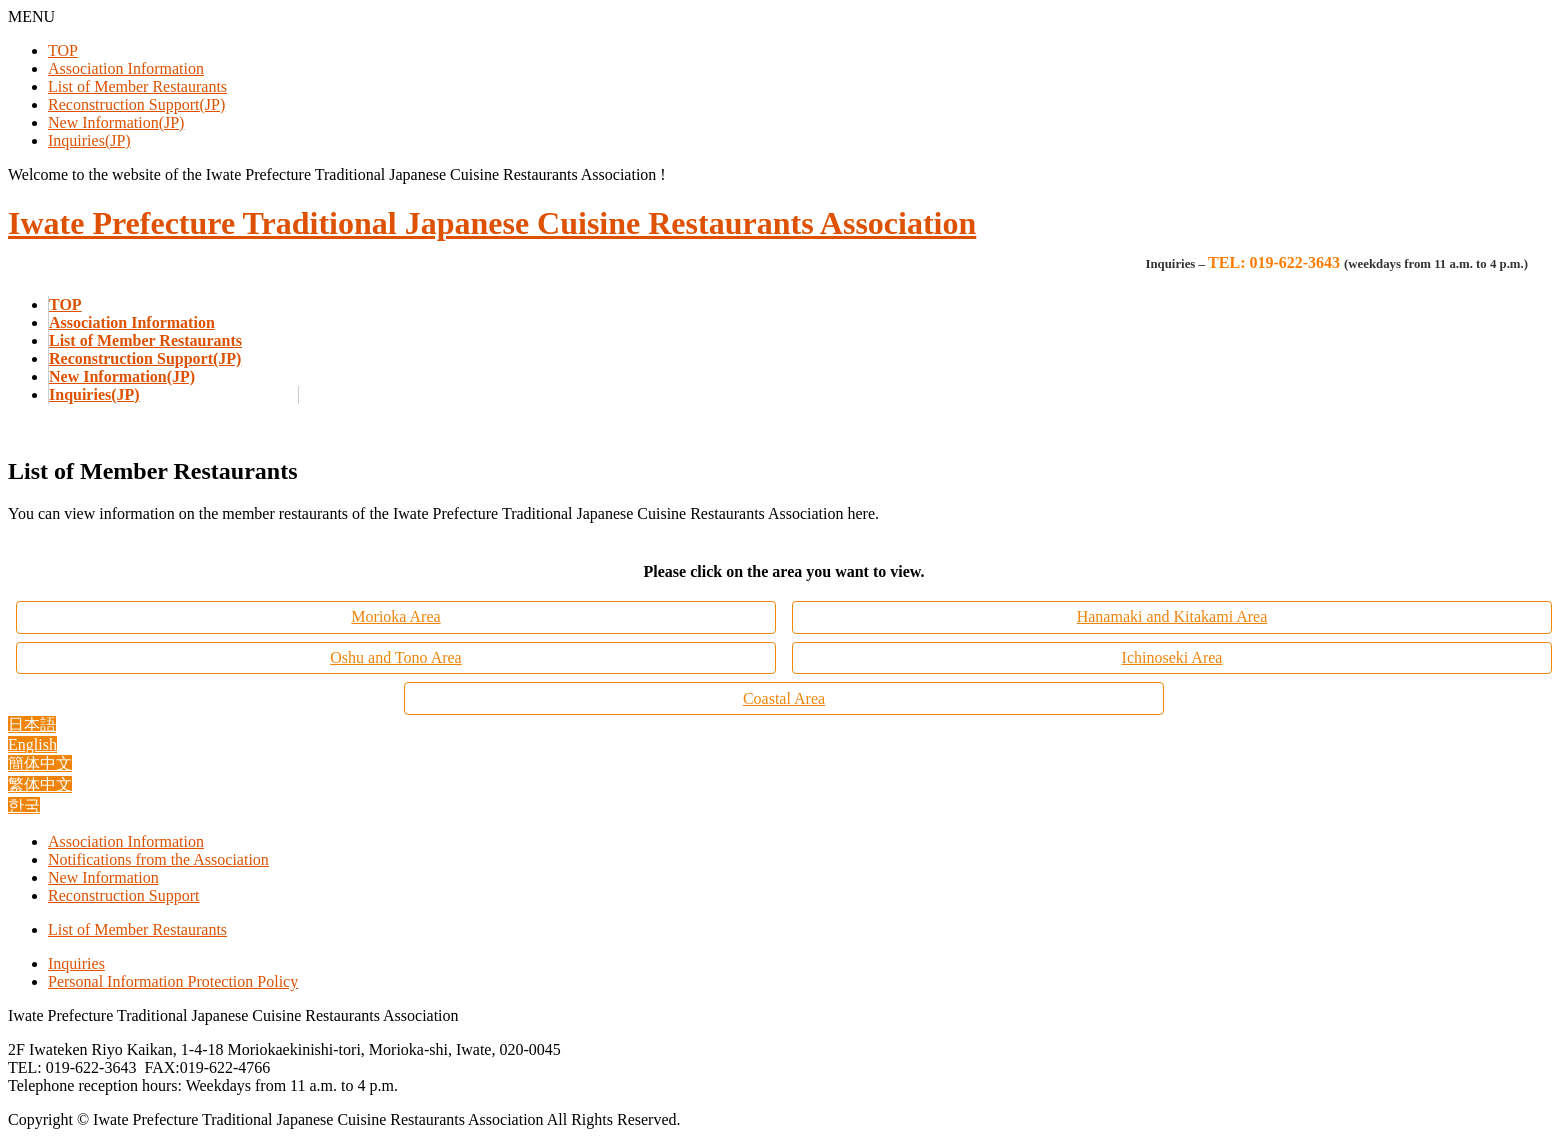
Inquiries (76, 963)
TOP (63, 50)
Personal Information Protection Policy (173, 981)
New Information (103, 877)
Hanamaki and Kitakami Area (1172, 616)
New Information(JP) (116, 122)
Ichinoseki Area (1172, 657)
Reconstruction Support (124, 895)
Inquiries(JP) (89, 140)
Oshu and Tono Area (395, 657)
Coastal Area (784, 698)
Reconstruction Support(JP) (136, 104)
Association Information (126, 68)
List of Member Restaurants (137, 86)
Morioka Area (395, 616)
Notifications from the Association (158, 859)
